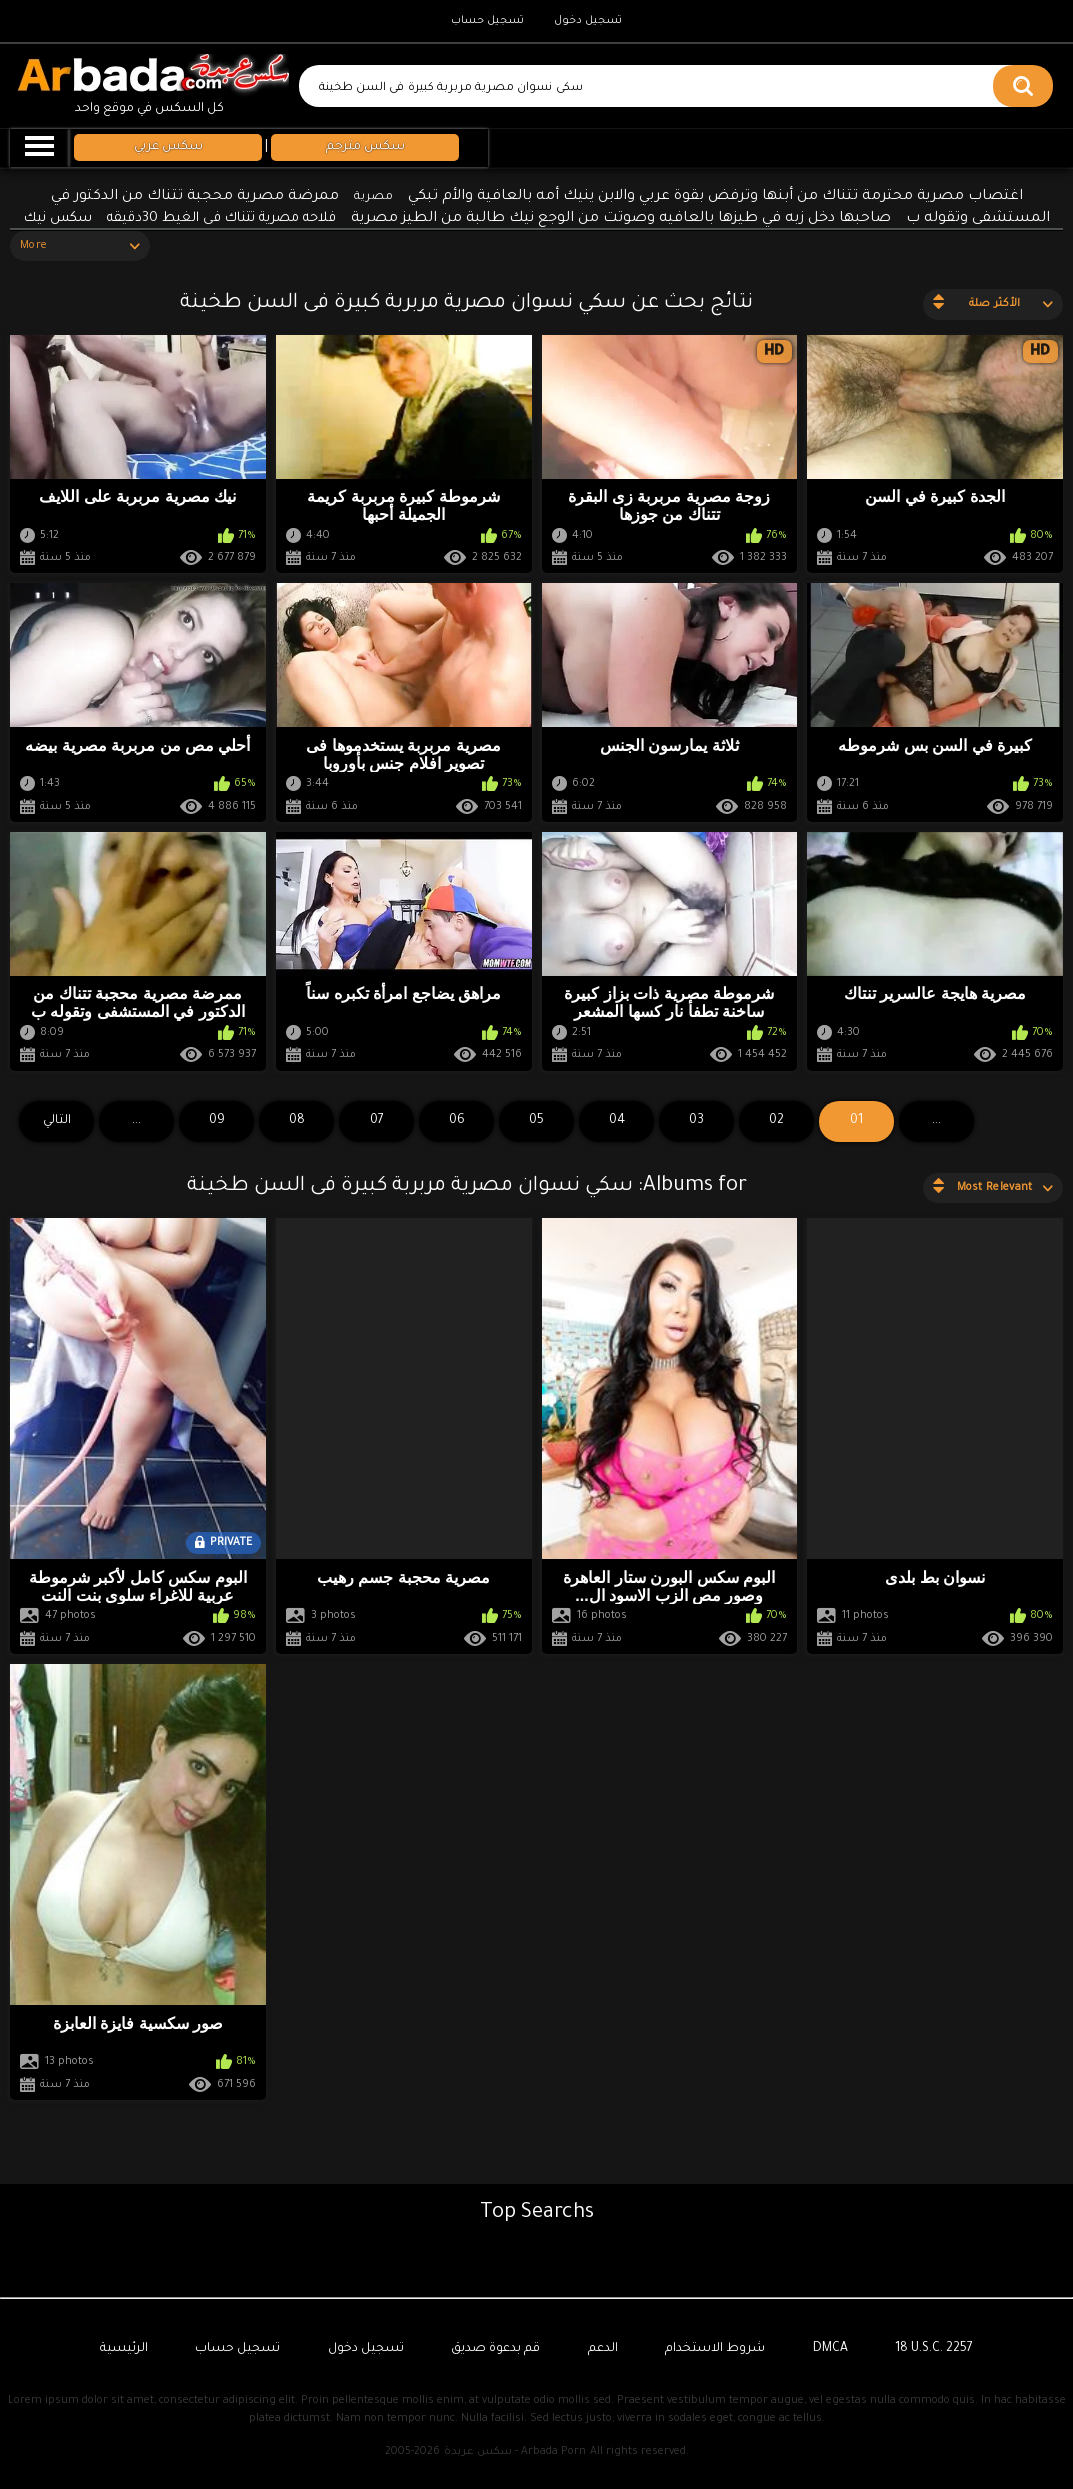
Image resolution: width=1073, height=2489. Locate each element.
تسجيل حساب (487, 21)
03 (696, 1121)
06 (457, 1121)
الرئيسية (124, 2349)
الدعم (603, 2349)
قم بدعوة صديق (495, 2349)
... (136, 1121)
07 (377, 1121)
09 (217, 1121)
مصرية (373, 197)
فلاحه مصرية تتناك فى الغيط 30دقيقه (221, 218)
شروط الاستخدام (715, 2349)
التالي (57, 1121)
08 (297, 1121)
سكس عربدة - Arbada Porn (515, 2452)
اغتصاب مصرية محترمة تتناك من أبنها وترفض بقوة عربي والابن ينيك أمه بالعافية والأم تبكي (715, 197)
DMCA (830, 2349)
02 (776, 1121)
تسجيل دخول (588, 21)
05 (536, 1121)
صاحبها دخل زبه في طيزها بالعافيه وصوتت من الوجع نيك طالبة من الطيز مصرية (621, 219)
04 (617, 1121)
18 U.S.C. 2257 (934, 2349)
